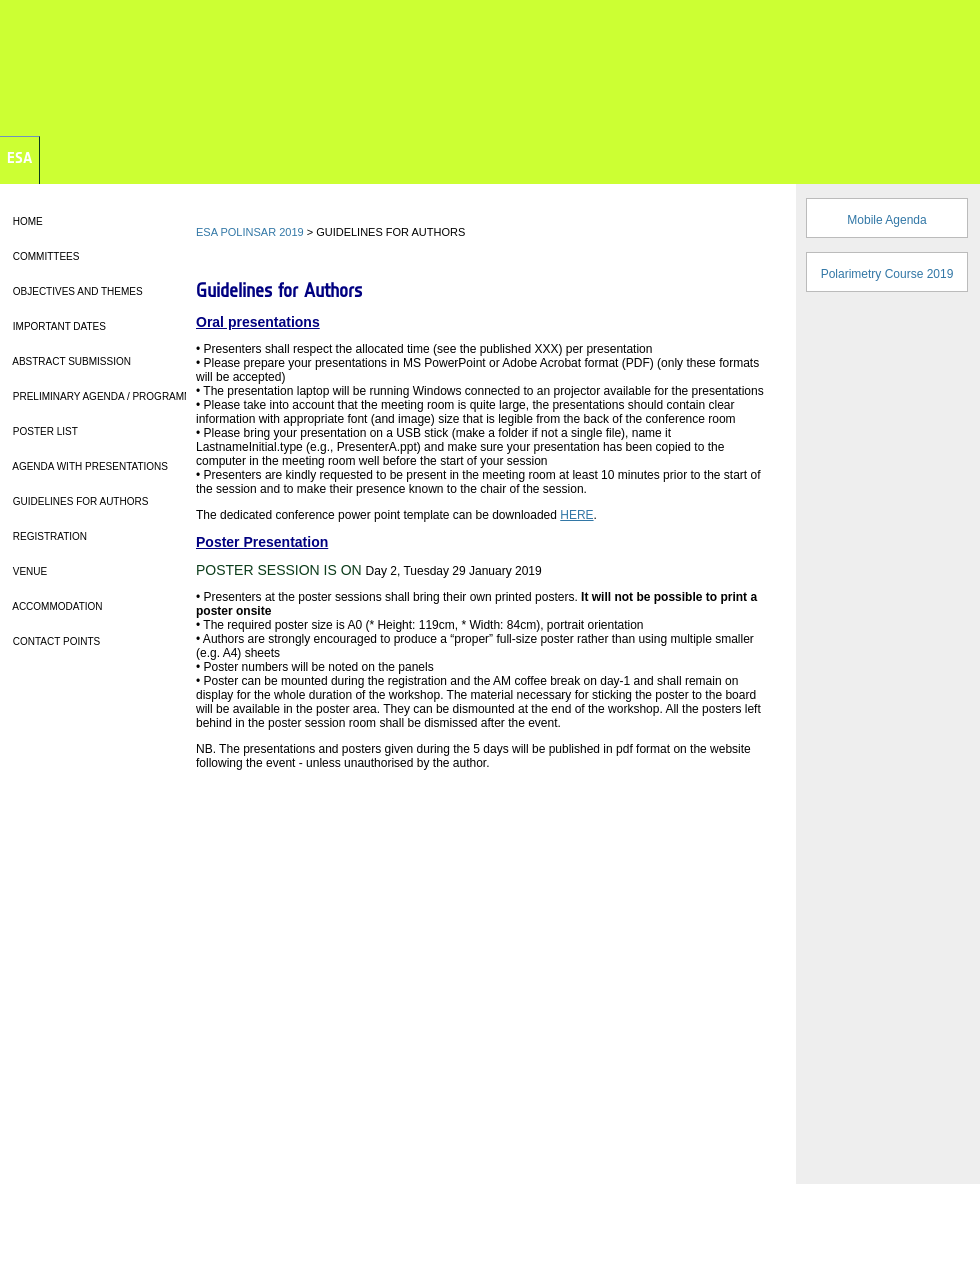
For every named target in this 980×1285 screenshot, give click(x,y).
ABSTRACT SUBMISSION (70, 361)
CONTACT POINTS (55, 641)
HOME (26, 221)
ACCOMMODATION (56, 606)
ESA (19, 157)
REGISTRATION (48, 536)
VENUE (28, 571)
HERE (576, 515)
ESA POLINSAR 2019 (250, 232)
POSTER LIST (44, 431)
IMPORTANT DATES (58, 326)
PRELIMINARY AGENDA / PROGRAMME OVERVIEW (133, 396)
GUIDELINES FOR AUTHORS (79, 501)
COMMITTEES (44, 256)
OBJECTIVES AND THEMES (76, 291)
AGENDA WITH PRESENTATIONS (89, 466)
